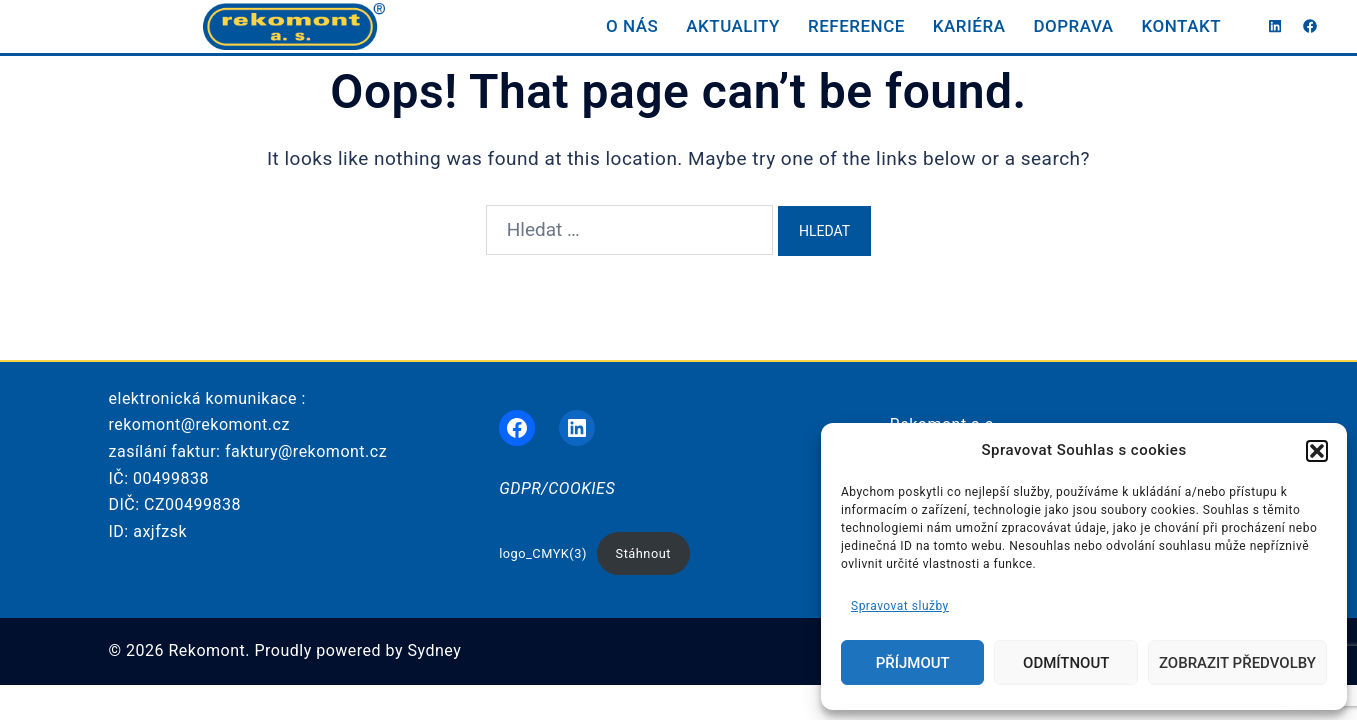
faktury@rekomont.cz (306, 451)
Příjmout (913, 663)
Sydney (435, 650)
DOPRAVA (1073, 26)
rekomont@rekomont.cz (199, 424)
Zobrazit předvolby (1237, 663)
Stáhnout (643, 553)
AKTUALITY (733, 26)
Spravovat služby (900, 606)
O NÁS (632, 26)
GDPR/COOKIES (557, 488)
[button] (1317, 451)
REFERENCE (856, 26)
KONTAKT (1181, 26)
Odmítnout (1066, 663)
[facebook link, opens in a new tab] (1309, 26)
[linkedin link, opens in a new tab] (1273, 26)
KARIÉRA (969, 26)
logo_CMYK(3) (543, 553)
